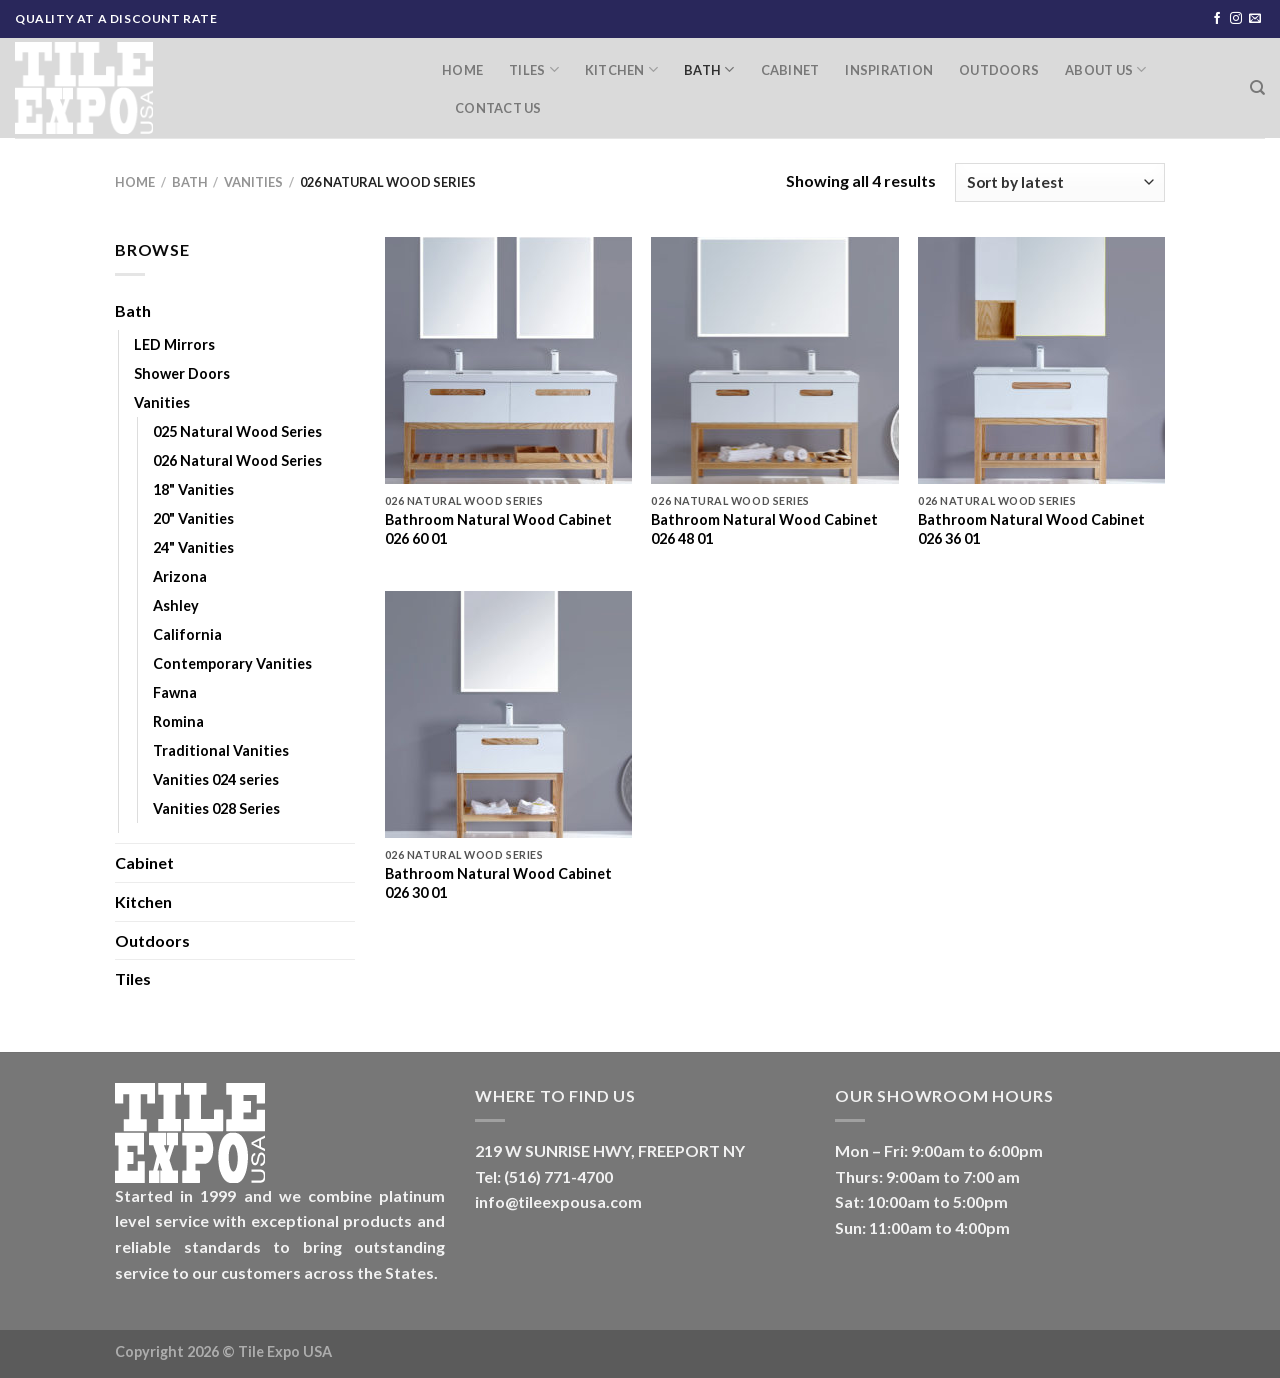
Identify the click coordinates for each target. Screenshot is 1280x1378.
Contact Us (498, 108)
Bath (709, 69)
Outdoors (999, 70)
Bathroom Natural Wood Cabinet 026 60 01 (498, 529)
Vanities (253, 182)
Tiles (534, 69)
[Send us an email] (1255, 19)
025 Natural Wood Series (237, 431)
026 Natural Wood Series (237, 460)
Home (462, 70)
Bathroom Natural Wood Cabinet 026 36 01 (1031, 529)
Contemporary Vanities (232, 663)
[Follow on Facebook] (1217, 19)
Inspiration (889, 70)
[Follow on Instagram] (1236, 19)
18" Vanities (193, 489)
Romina (178, 721)
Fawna (175, 692)
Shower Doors (182, 373)
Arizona (180, 576)
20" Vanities (193, 518)
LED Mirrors (174, 344)
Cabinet (790, 70)
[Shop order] (1060, 182)
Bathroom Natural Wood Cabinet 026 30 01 (498, 883)
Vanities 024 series (216, 779)
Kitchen (621, 69)
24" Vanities (193, 547)
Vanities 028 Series (216, 808)
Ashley (176, 605)
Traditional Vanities (221, 750)
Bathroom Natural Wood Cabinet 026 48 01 (764, 529)
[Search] (1257, 88)
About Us (1106, 69)
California (187, 634)
